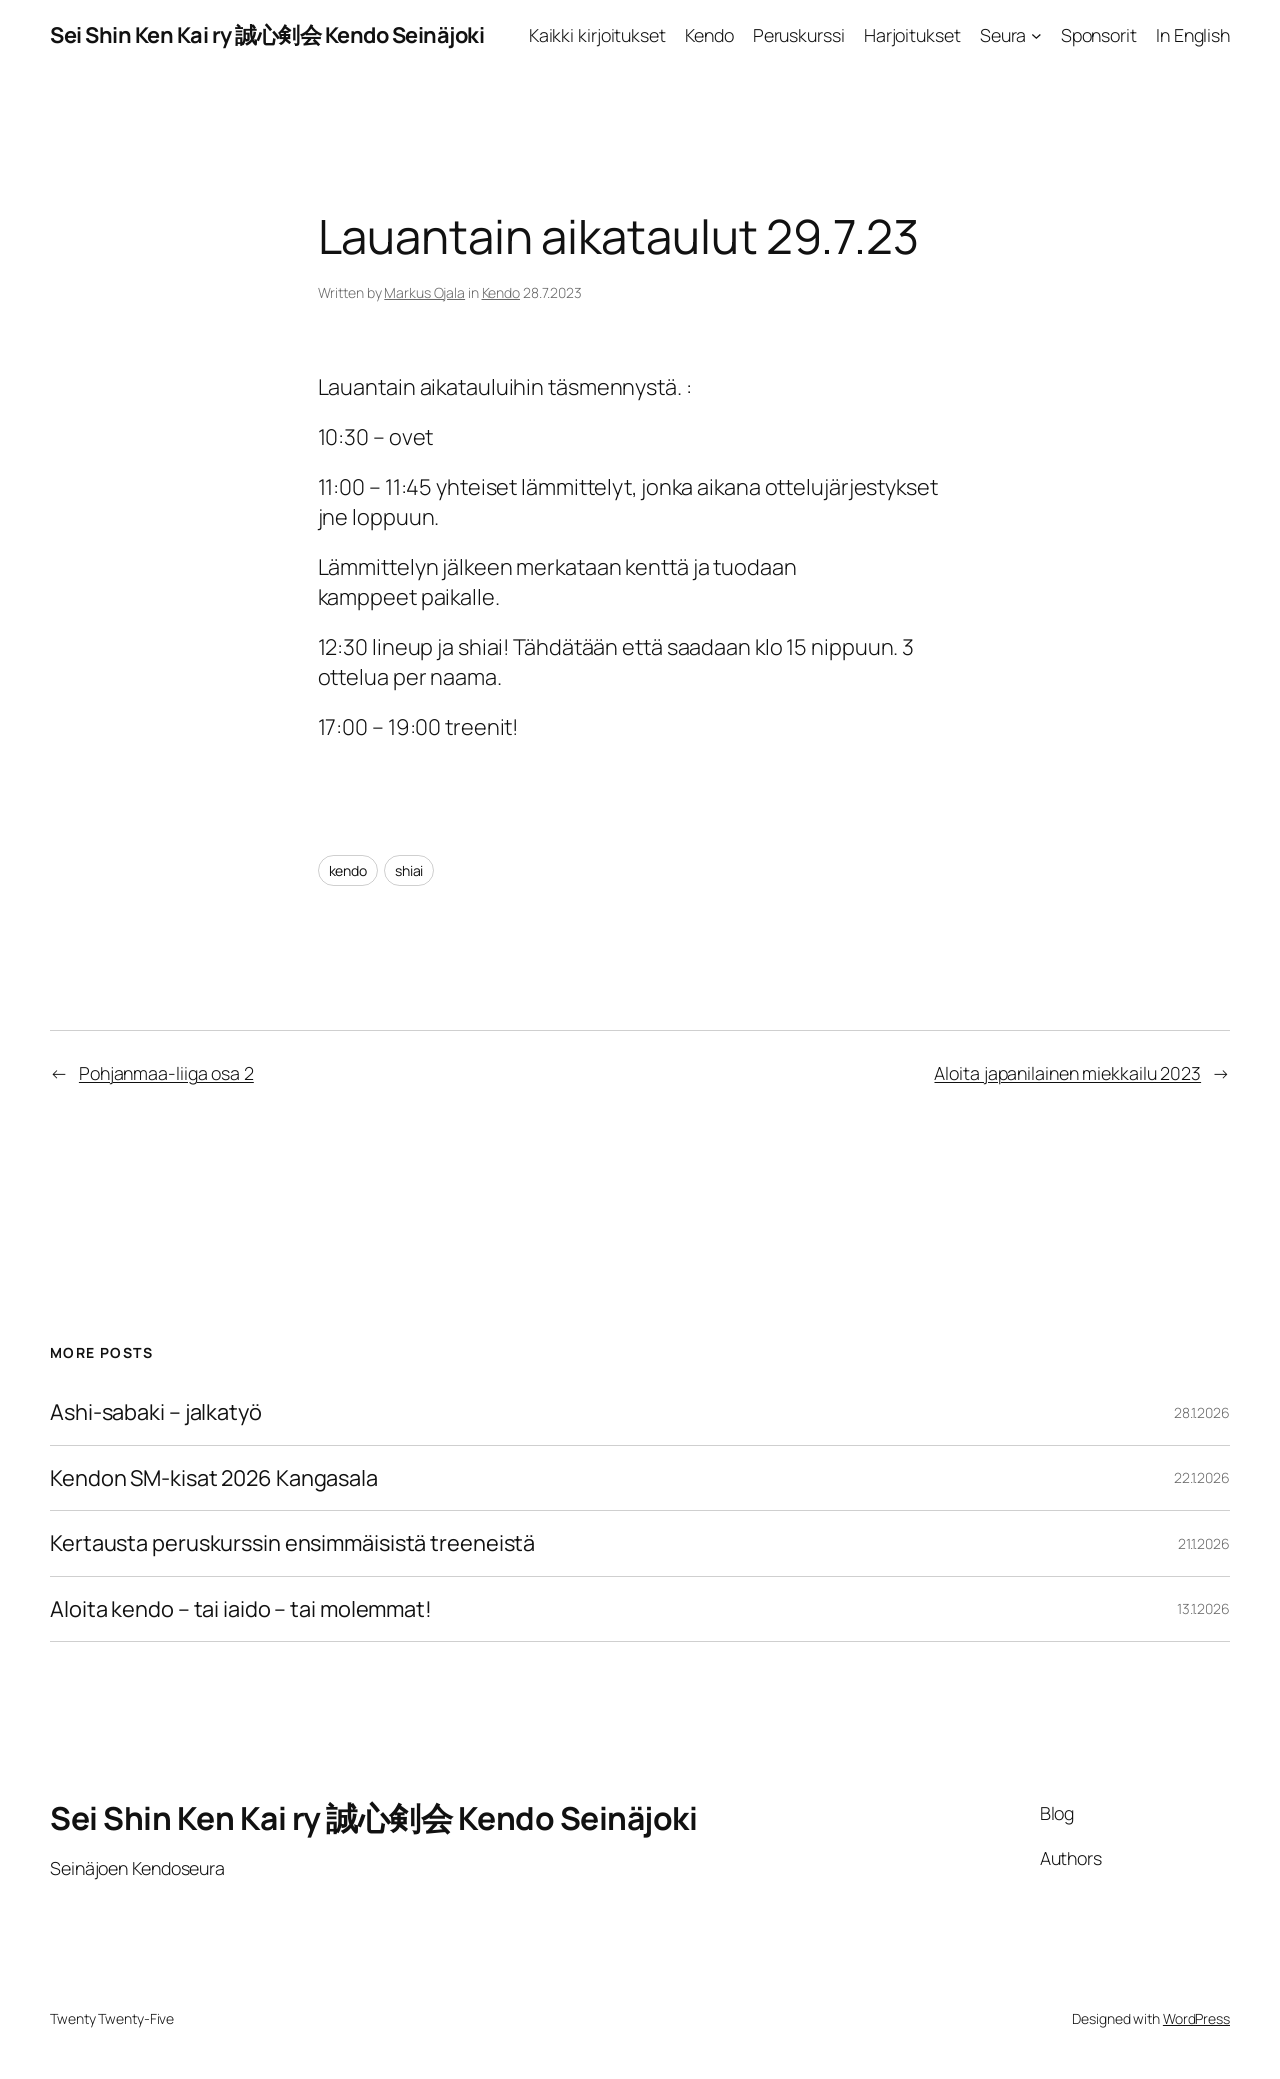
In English (1193, 35)
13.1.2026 (1203, 1608)
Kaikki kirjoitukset (597, 35)
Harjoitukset (912, 35)
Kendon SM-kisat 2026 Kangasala (214, 1478)
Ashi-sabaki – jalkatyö (156, 1412)
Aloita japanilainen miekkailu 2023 (1067, 1073)
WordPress (1196, 2018)
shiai (409, 870)
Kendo (709, 35)
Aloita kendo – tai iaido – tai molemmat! (241, 1609)
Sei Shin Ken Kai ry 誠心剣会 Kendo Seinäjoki (267, 35)
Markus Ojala (424, 292)
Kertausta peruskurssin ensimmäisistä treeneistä (292, 1543)
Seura (1003, 35)
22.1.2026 (1202, 1477)
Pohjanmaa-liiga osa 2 (166, 1073)
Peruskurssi (799, 35)
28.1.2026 (1202, 1412)
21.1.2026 (1204, 1543)
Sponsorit (1099, 35)
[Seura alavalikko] (1036, 35)
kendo (348, 870)
